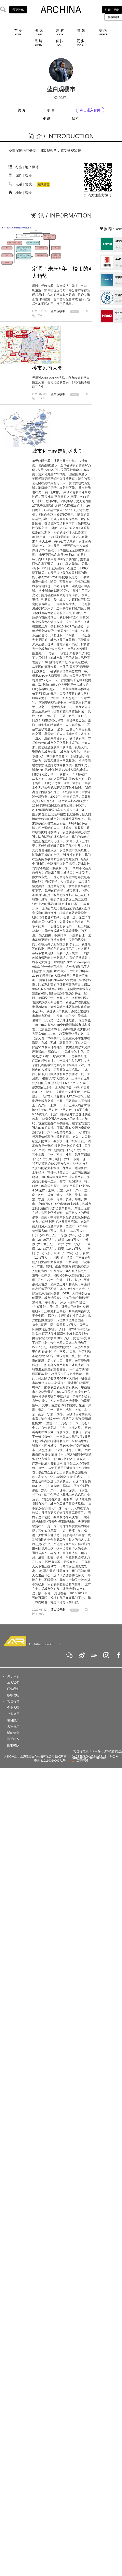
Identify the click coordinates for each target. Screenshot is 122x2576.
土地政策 (74, 394)
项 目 (51, 110)
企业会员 (13, 1714)
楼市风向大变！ (50, 368)
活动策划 (13, 1732)
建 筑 (60, 32)
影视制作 (13, 1739)
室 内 (103, 32)
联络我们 (13, 1689)
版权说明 (13, 1695)
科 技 (60, 42)
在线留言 (43, 184)
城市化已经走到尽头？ (57, 451)
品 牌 (39, 42)
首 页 (18, 32)
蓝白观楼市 (58, 311)
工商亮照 (79, 1760)
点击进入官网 (90, 110)
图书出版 (13, 1745)
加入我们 (13, 1682)
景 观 (81, 32)
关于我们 (13, 1676)
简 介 (22, 110)
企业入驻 (13, 1707)
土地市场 (74, 311)
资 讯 (39, 32)
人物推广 (13, 1726)
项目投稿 (13, 1701)
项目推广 (13, 1720)
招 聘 (76, 118)
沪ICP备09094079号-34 (87, 1756)
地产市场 (74, 1610)
